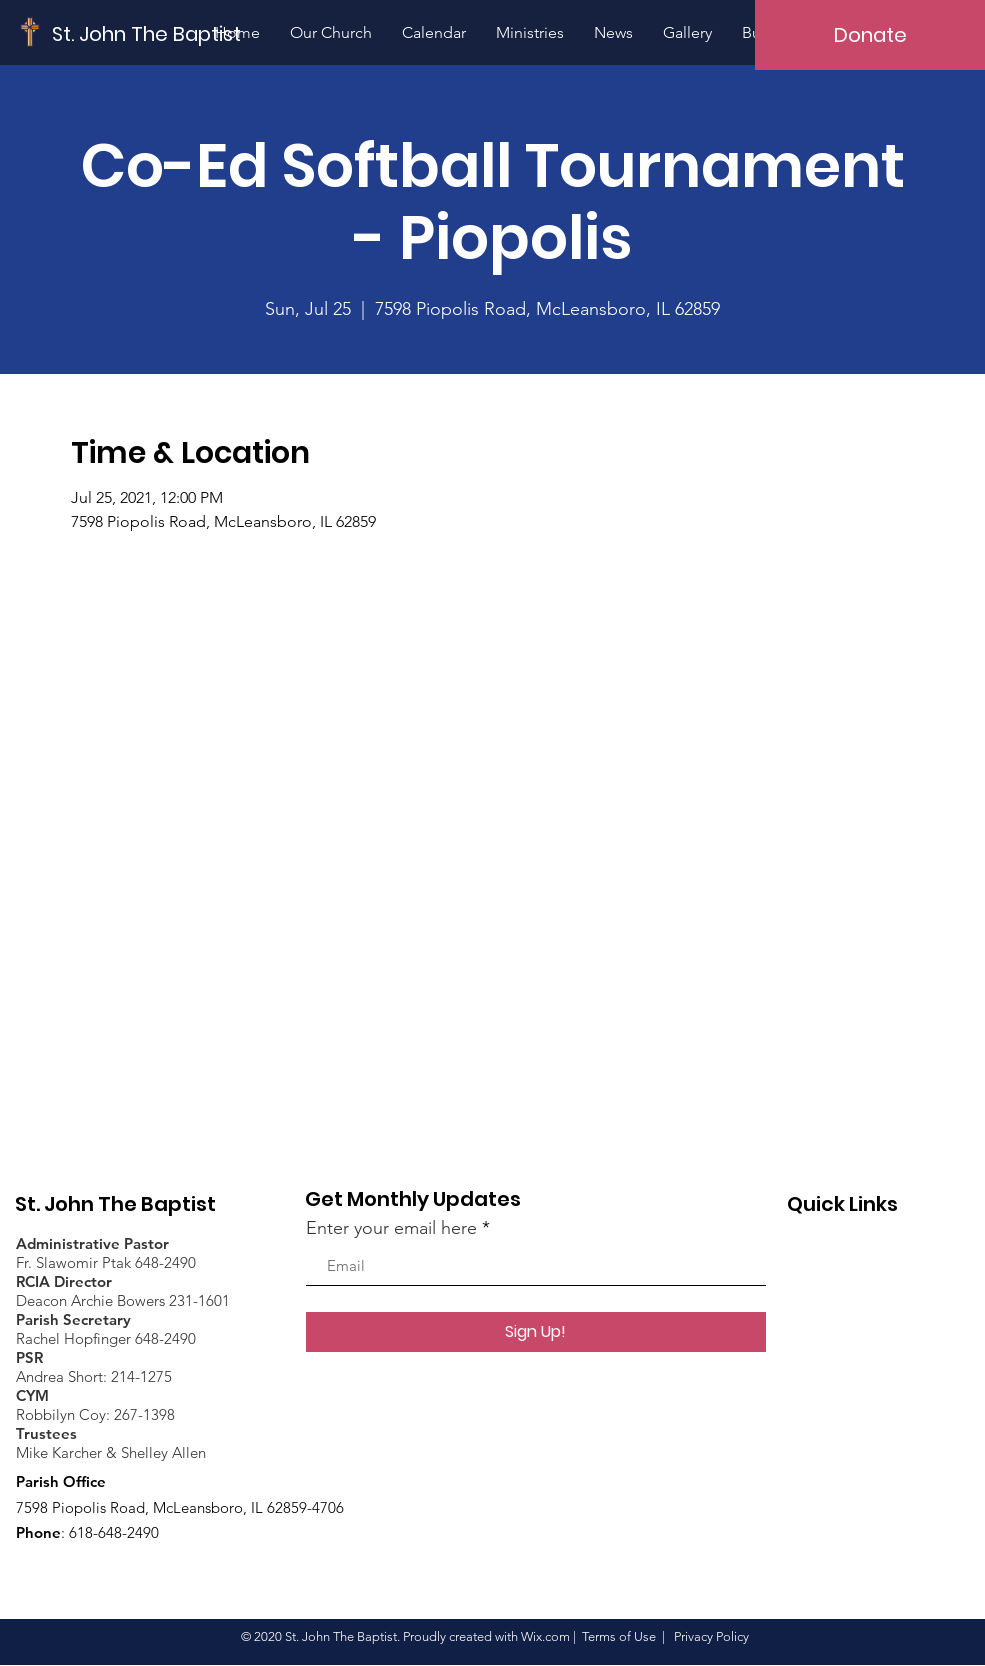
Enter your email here (391, 1228)
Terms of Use (619, 1636)
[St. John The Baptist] (147, 33)
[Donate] (870, 35)
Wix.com (545, 1636)
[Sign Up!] (536, 1332)
